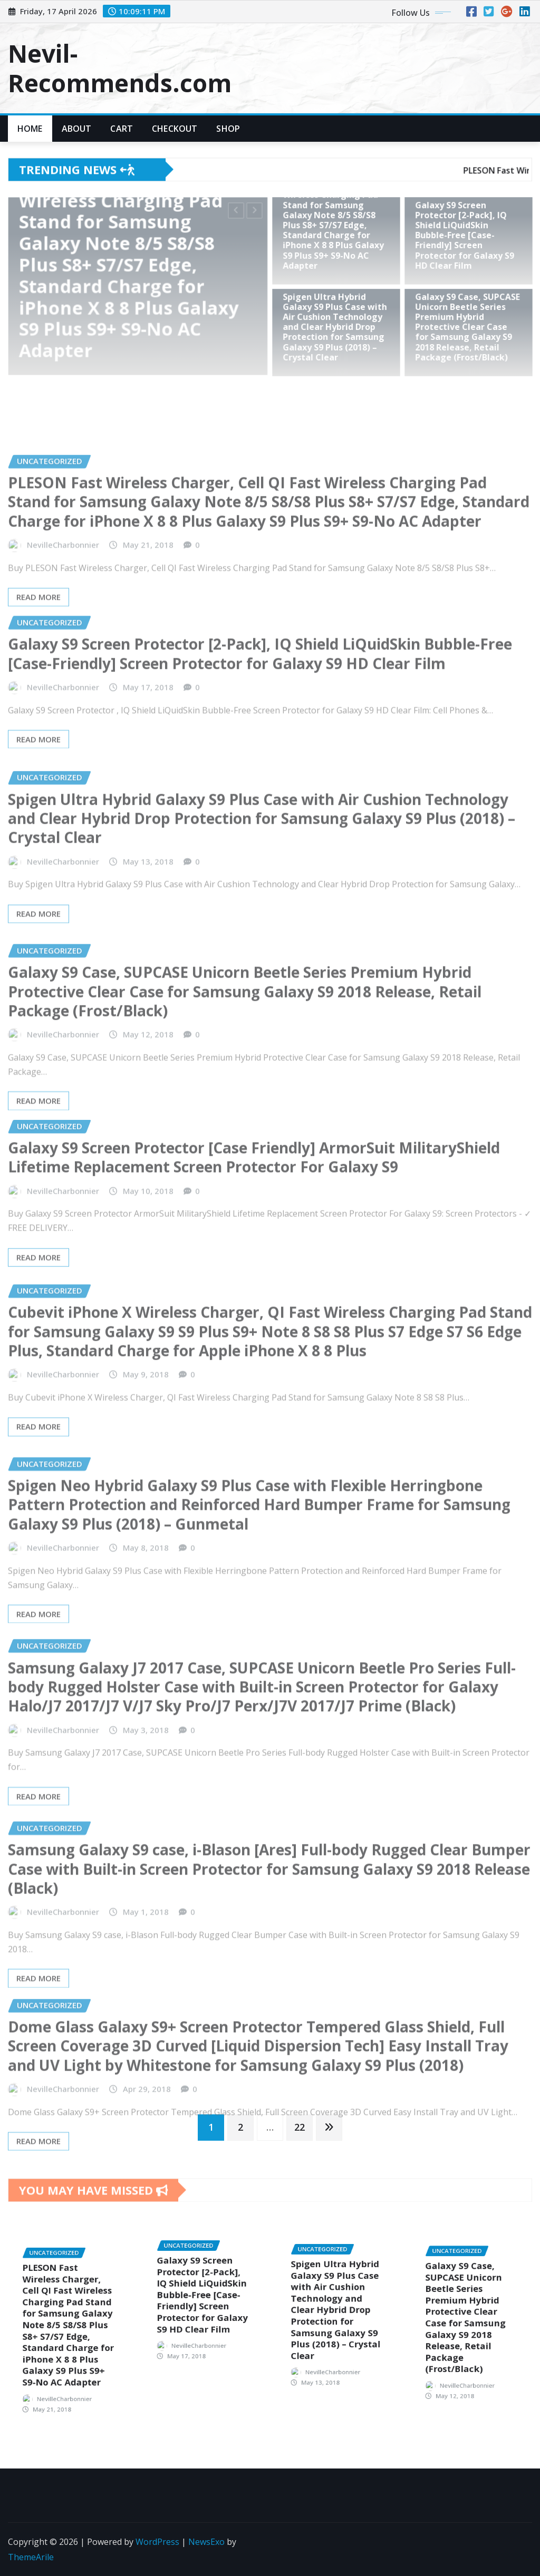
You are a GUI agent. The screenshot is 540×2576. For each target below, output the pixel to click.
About (77, 128)
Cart (121, 128)
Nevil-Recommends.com (120, 68)
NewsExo (206, 2542)
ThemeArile (31, 2557)
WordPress (157, 2542)
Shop (228, 128)
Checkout (174, 128)
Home (30, 128)
